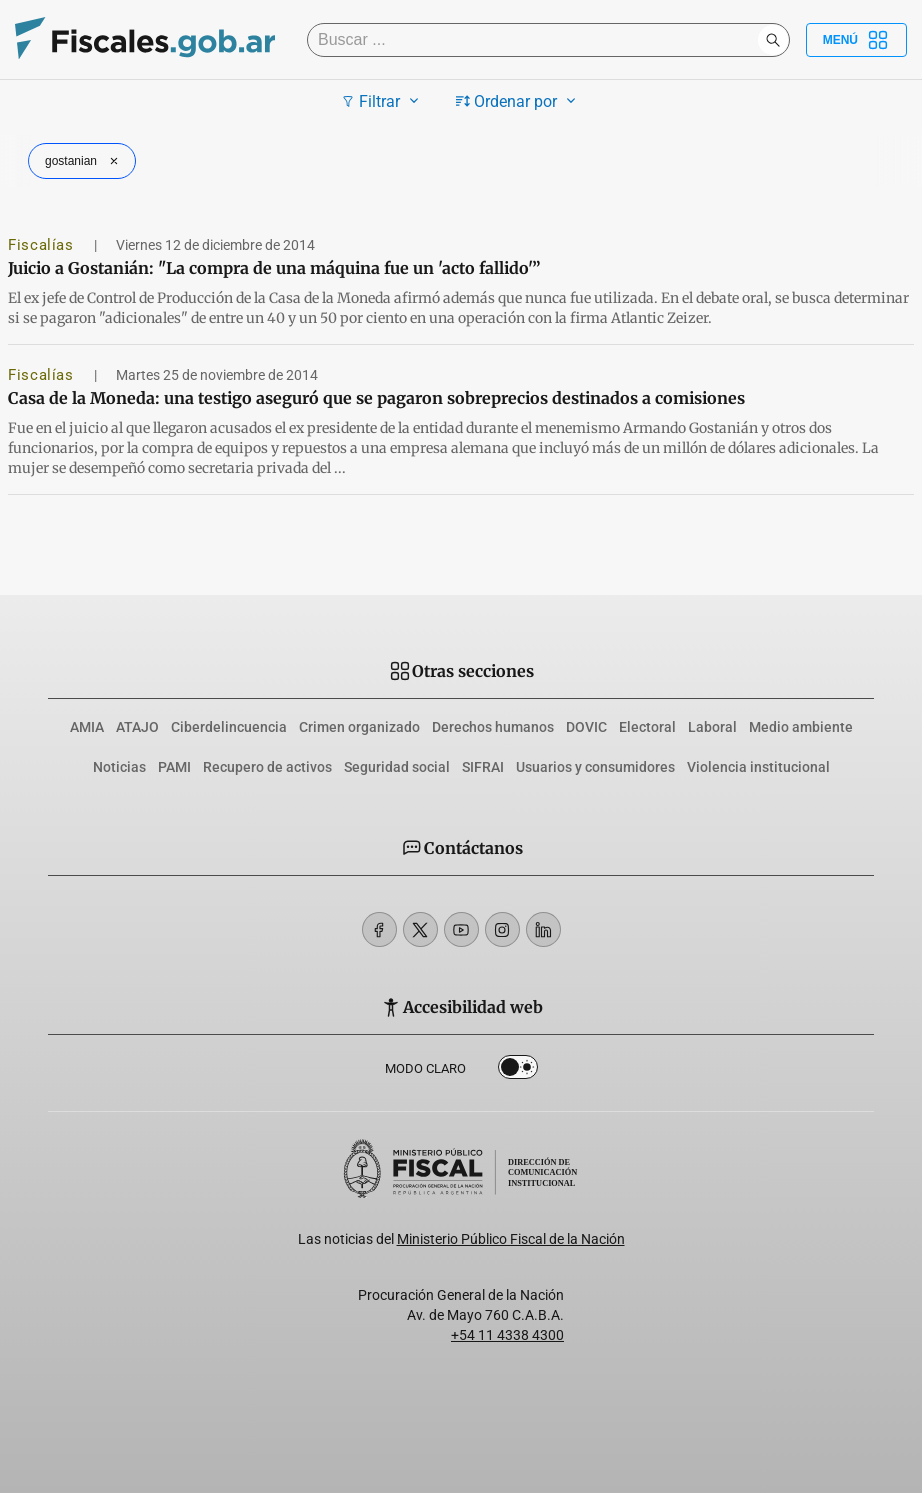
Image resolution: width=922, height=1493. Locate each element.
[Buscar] (537, 40)
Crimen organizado (359, 727)
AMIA (87, 727)
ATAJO (137, 727)
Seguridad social (397, 767)
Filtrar (382, 101)
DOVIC (586, 727)
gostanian (84, 161)
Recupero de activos (267, 767)
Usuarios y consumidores (595, 767)
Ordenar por (518, 101)
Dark (518, 1071)
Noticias (119, 767)
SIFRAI (483, 767)
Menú (856, 40)
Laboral (712, 727)
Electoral (647, 727)
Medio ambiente (801, 727)
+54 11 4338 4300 (507, 1335)
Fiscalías (43, 245)
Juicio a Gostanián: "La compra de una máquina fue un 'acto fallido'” (274, 268)
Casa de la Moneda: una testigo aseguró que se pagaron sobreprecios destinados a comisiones (376, 398)
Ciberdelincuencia (229, 727)
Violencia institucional (758, 767)
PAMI (174, 767)
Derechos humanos (493, 727)
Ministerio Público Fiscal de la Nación (511, 1239)
